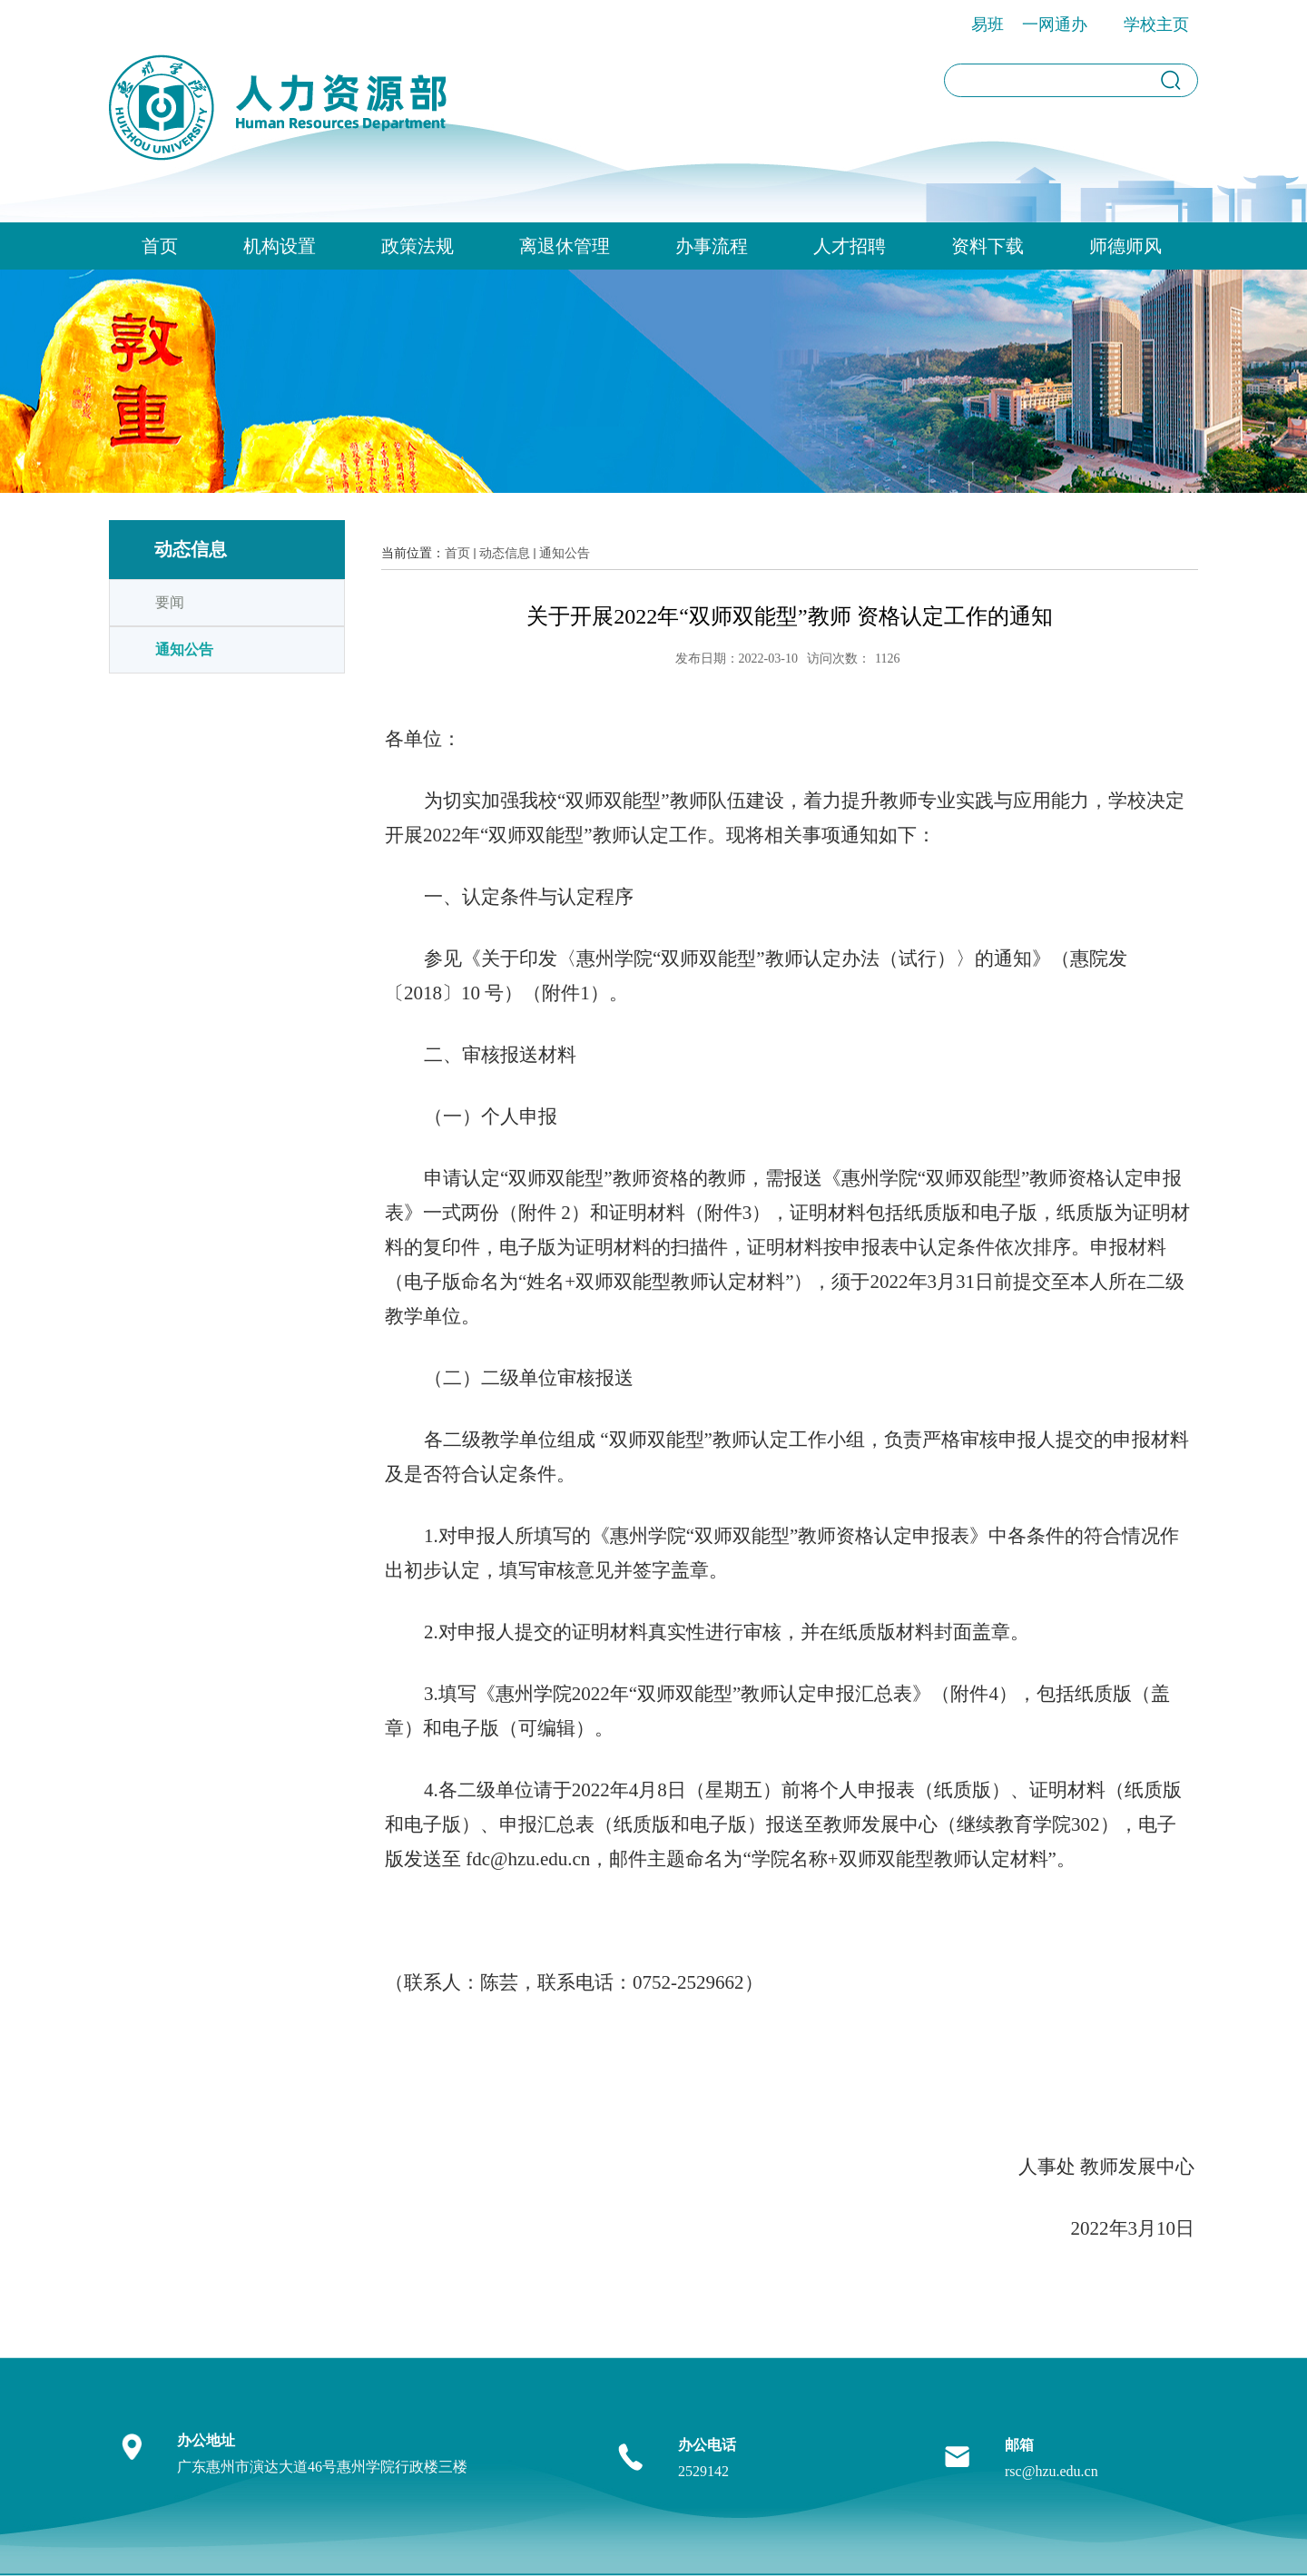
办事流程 (711, 246)
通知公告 (564, 553)
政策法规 (417, 246)
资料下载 (987, 246)
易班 (987, 24)
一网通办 (1054, 24)
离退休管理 (564, 246)
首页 (160, 246)
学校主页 (1156, 24)
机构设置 (279, 246)
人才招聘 (849, 246)
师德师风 (1125, 246)
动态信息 (504, 553)
